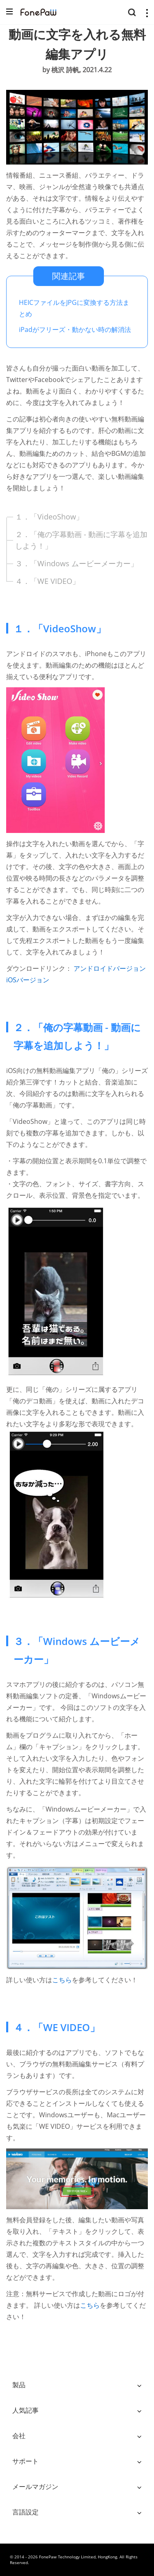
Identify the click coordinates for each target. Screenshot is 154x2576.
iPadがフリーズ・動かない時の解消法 (75, 329)
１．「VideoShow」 (49, 517)
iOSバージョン (27, 979)
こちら (62, 1979)
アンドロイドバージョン (110, 968)
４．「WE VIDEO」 (47, 581)
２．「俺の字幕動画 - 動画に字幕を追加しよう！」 (81, 540)
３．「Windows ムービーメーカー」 (76, 563)
